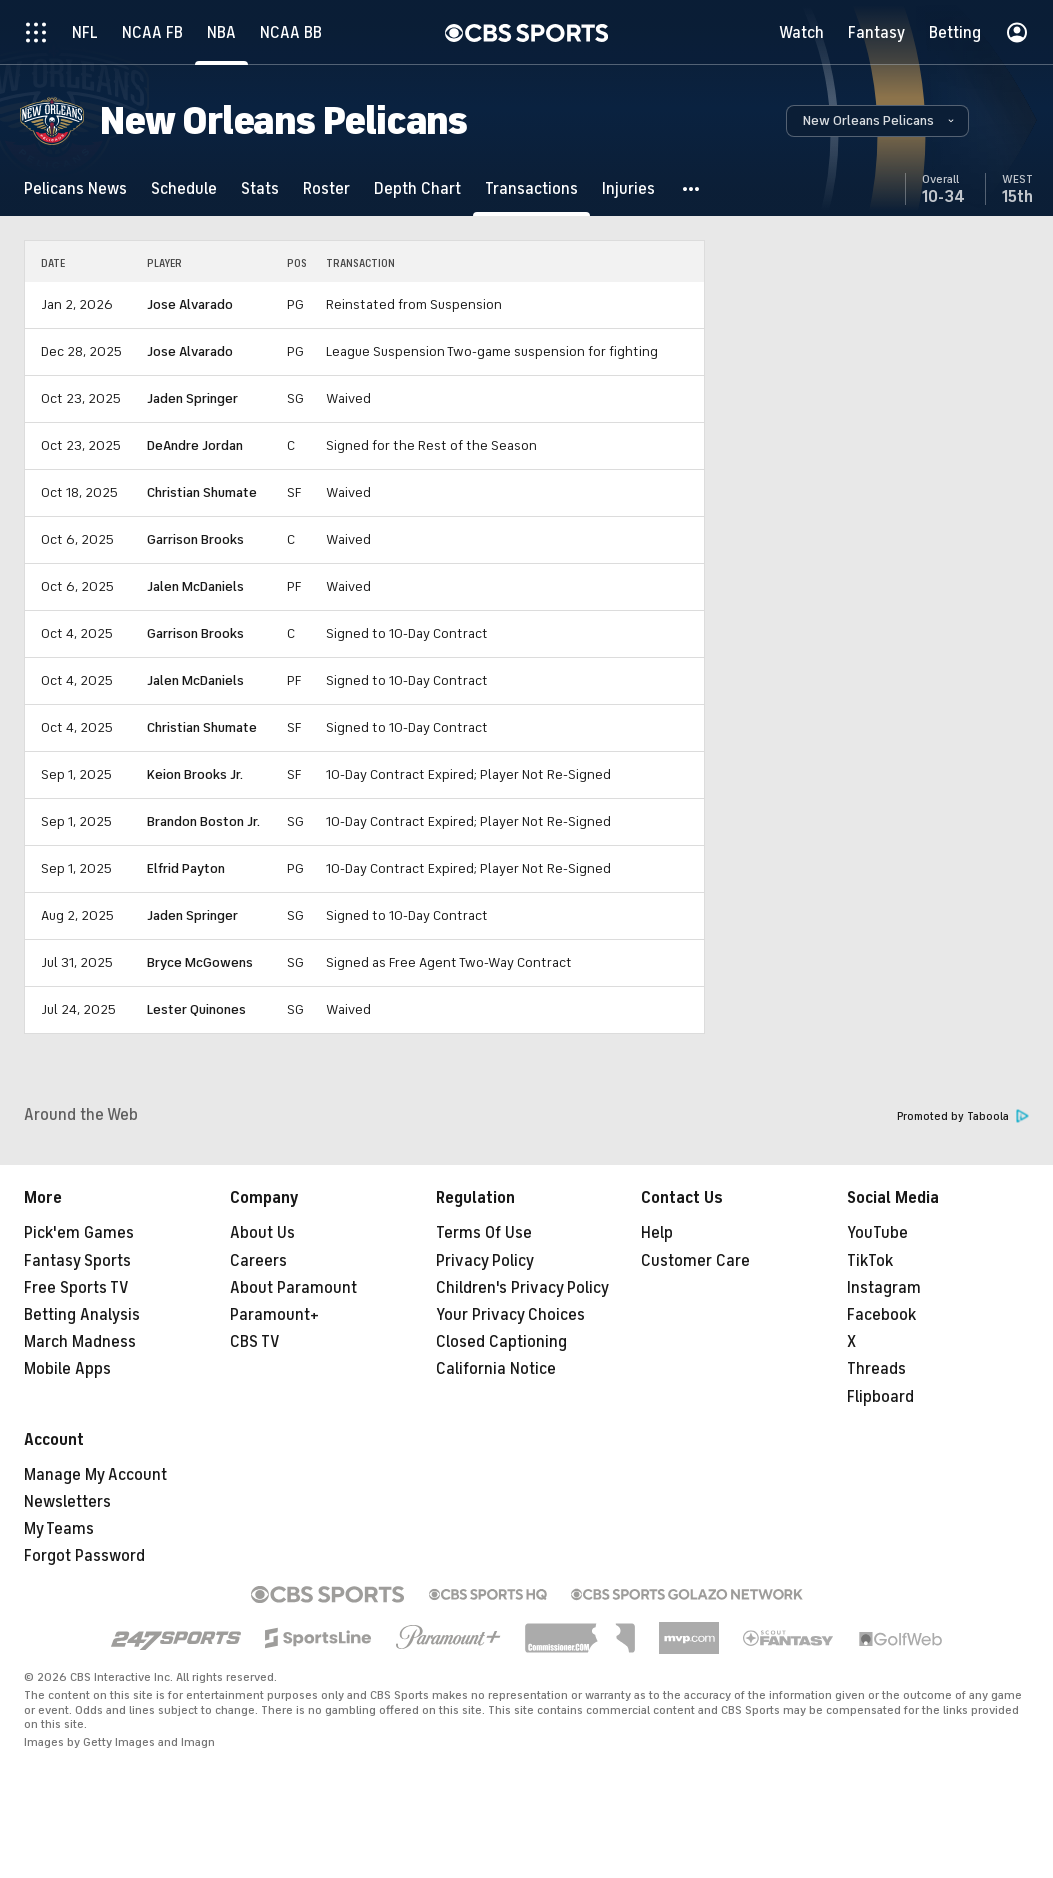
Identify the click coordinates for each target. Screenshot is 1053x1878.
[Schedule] (184, 188)
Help (657, 1233)
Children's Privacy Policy (522, 1288)
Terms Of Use (484, 1233)
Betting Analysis (82, 1315)
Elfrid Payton (186, 868)
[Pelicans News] (75, 188)
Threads (876, 1369)
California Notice (496, 1369)
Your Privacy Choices (510, 1315)
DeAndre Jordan (195, 445)
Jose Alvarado (190, 304)
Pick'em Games (79, 1233)
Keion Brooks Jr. (195, 774)
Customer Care (695, 1261)
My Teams (59, 1529)
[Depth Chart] (417, 188)
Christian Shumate (202, 492)
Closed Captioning (501, 1342)
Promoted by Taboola (963, 1116)
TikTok (870, 1261)
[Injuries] (628, 188)
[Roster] (326, 188)
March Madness (80, 1342)
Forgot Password (84, 1556)
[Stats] (260, 188)
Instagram (884, 1288)
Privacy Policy (485, 1261)
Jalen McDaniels (195, 586)
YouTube (877, 1233)
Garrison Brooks (195, 539)
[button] (877, 121)
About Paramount (293, 1288)
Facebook (881, 1315)
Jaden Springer (192, 398)
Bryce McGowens (200, 962)
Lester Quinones (196, 1009)
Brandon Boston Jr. (203, 821)
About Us (262, 1233)
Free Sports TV (76, 1288)
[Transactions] (531, 188)
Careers (258, 1261)
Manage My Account (95, 1475)
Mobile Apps (67, 1369)
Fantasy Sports (77, 1261)
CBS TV (255, 1342)
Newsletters (67, 1502)
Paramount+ (274, 1315)
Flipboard (880, 1397)
